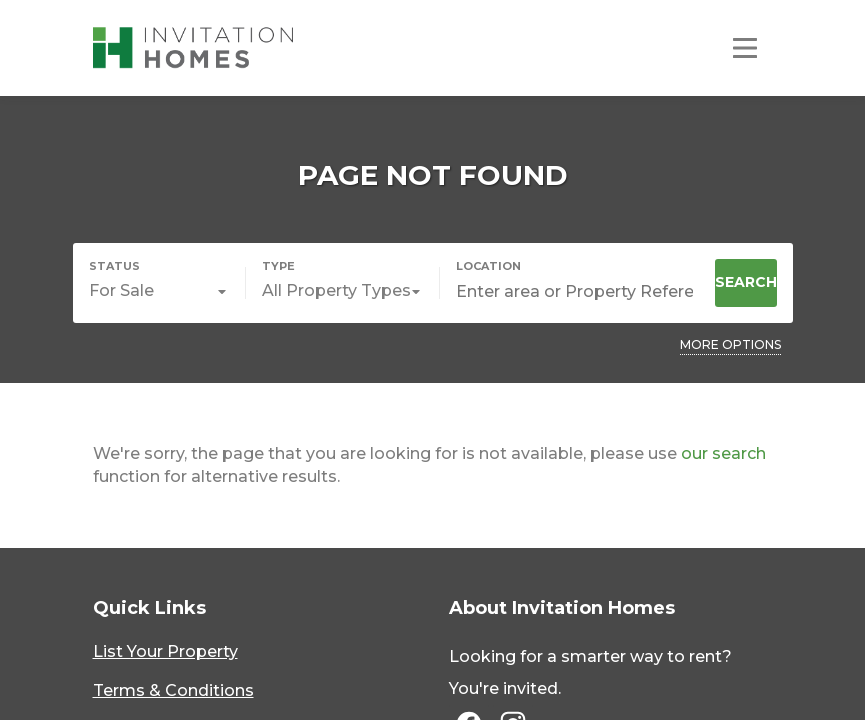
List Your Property (165, 651)
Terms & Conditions (173, 690)
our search (723, 453)
